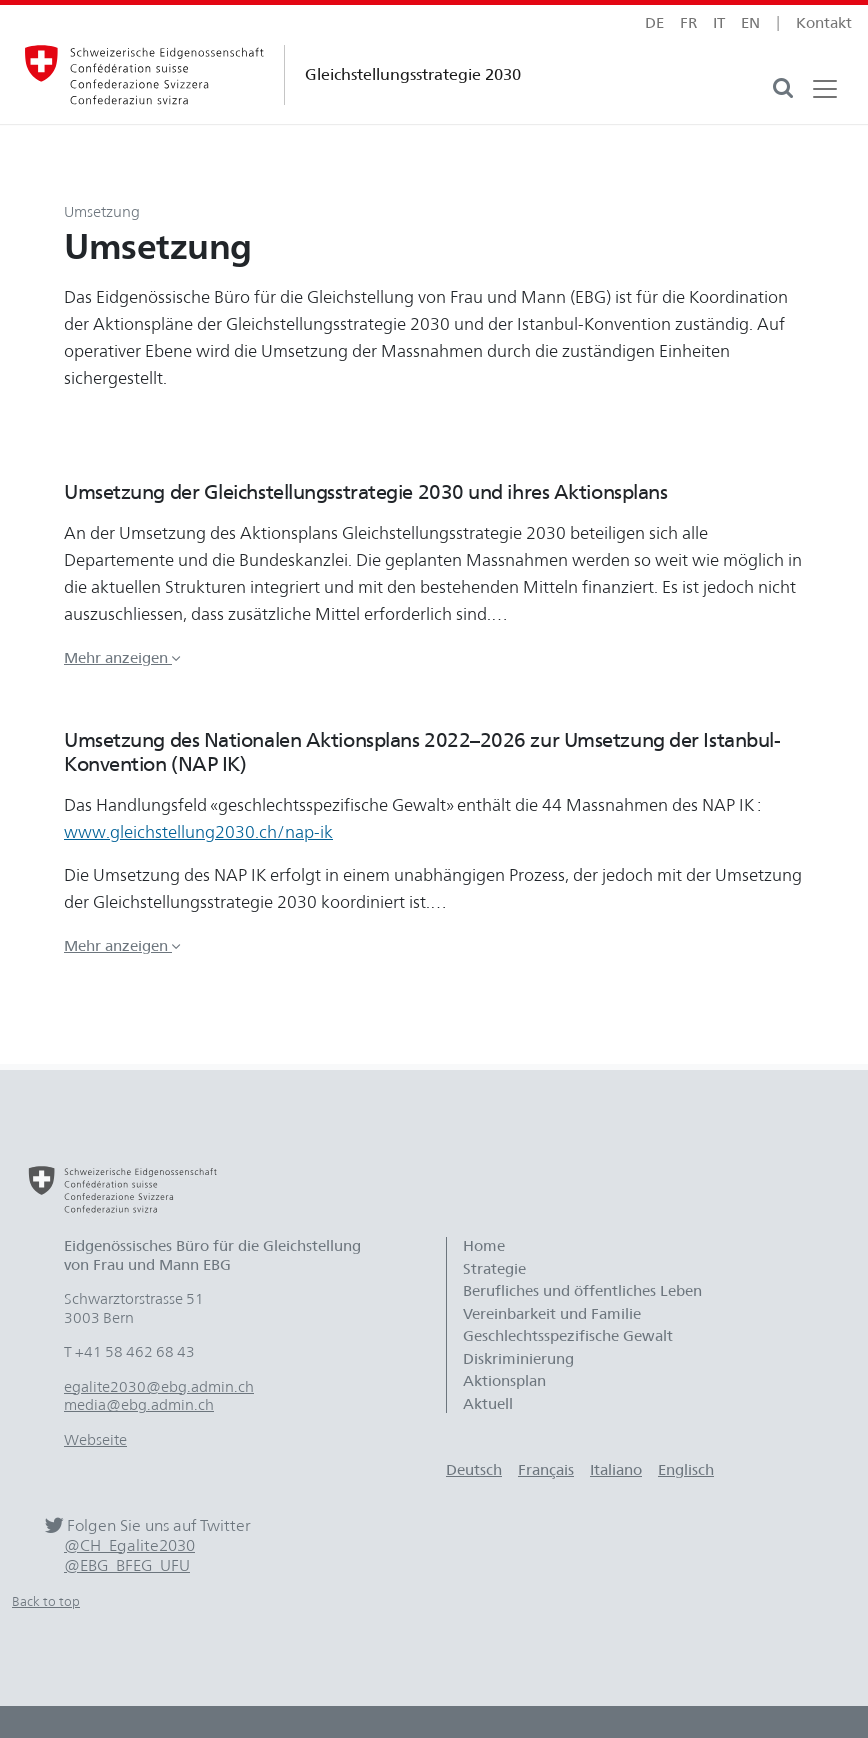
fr (688, 23)
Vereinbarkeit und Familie (552, 1314)
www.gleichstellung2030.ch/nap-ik (198, 832)
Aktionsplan (504, 1381)
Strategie (494, 1269)
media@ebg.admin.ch (139, 1405)
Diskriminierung (518, 1359)
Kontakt (824, 23)
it (719, 23)
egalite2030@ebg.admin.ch (159, 1387)
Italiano (616, 1470)
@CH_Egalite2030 (129, 1545)
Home (484, 1246)
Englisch (686, 1470)
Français (546, 1470)
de (654, 23)
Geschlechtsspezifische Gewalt (568, 1336)
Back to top (46, 1601)
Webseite (95, 1440)
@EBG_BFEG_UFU (127, 1565)
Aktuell (488, 1404)
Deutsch (474, 1470)
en (750, 23)
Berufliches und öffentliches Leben (582, 1291)
